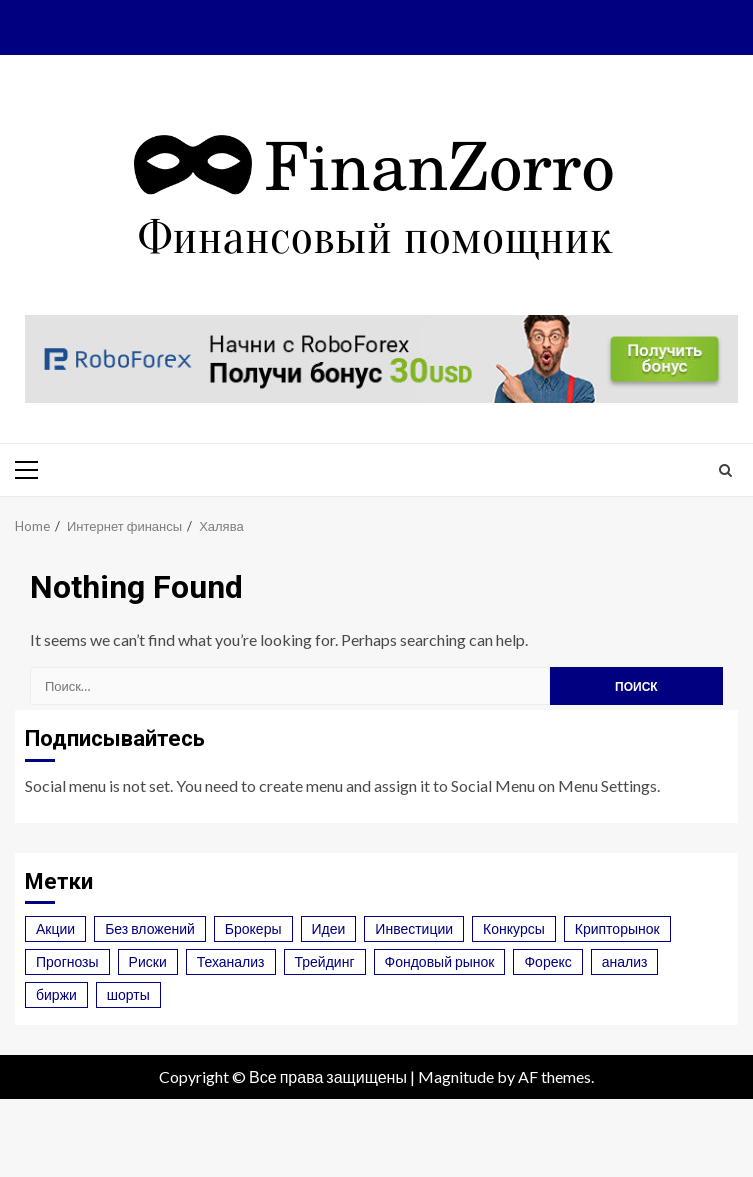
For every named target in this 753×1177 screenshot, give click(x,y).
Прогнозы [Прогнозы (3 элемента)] (67, 961)
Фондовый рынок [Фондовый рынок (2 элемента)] (440, 961)
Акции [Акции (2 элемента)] (55, 928)
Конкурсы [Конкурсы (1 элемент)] (514, 928)
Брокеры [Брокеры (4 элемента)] (253, 928)
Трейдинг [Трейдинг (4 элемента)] (325, 961)
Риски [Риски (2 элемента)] (148, 961)
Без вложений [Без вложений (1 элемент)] (150, 928)
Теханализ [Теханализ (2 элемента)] (231, 961)
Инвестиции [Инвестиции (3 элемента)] (414, 928)
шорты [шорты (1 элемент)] (128, 994)
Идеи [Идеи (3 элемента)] (329, 928)
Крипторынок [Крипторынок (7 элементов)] (617, 928)
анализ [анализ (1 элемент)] (625, 961)
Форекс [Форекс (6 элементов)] (547, 961)
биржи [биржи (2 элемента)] (56, 994)
